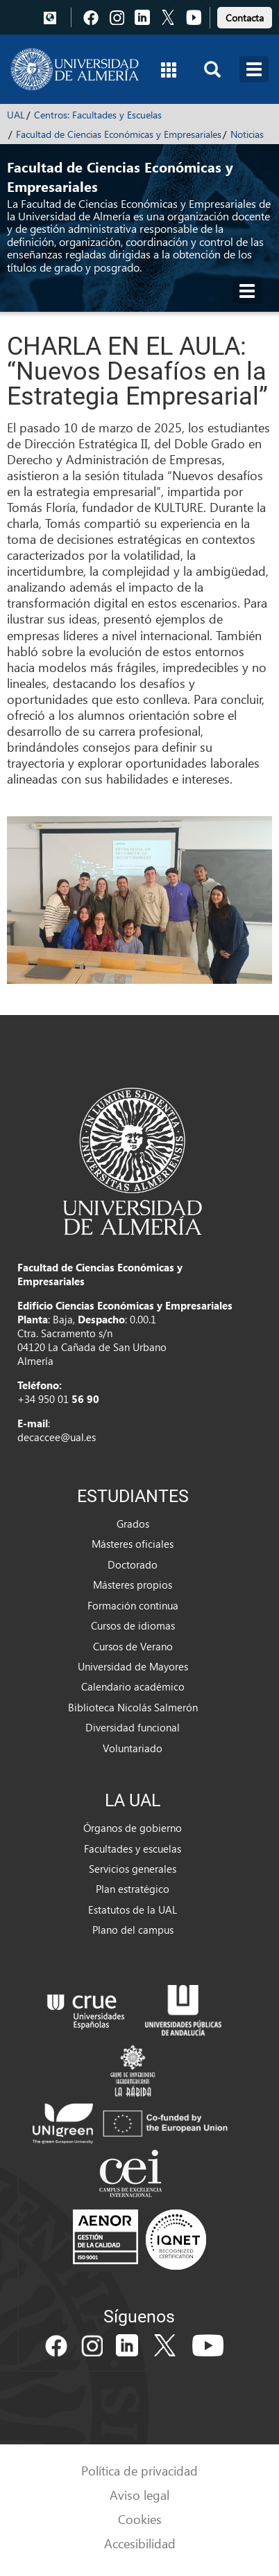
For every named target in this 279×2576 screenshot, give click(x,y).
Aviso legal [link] (139, 2494)
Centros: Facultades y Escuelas (98, 114)
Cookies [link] (140, 2519)
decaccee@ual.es (56, 1437)
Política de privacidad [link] (139, 2470)
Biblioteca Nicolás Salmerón (133, 1707)
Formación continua (132, 1605)
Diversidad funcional (132, 1727)
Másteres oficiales (133, 1544)
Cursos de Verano (133, 1646)
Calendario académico (133, 1686)
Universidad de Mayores (133, 1666)
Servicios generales (132, 1869)
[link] (244, 15)
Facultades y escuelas (132, 1848)
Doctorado (133, 1564)
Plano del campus (133, 1930)
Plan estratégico (132, 1889)
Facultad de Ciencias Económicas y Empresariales (118, 134)
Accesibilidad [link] (140, 2543)
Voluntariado (132, 1748)
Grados (133, 1523)
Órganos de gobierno (132, 1828)
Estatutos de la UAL (132, 1909)
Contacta (245, 17)
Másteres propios (132, 1584)
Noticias (247, 134)
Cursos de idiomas (133, 1625)
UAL (16, 114)
